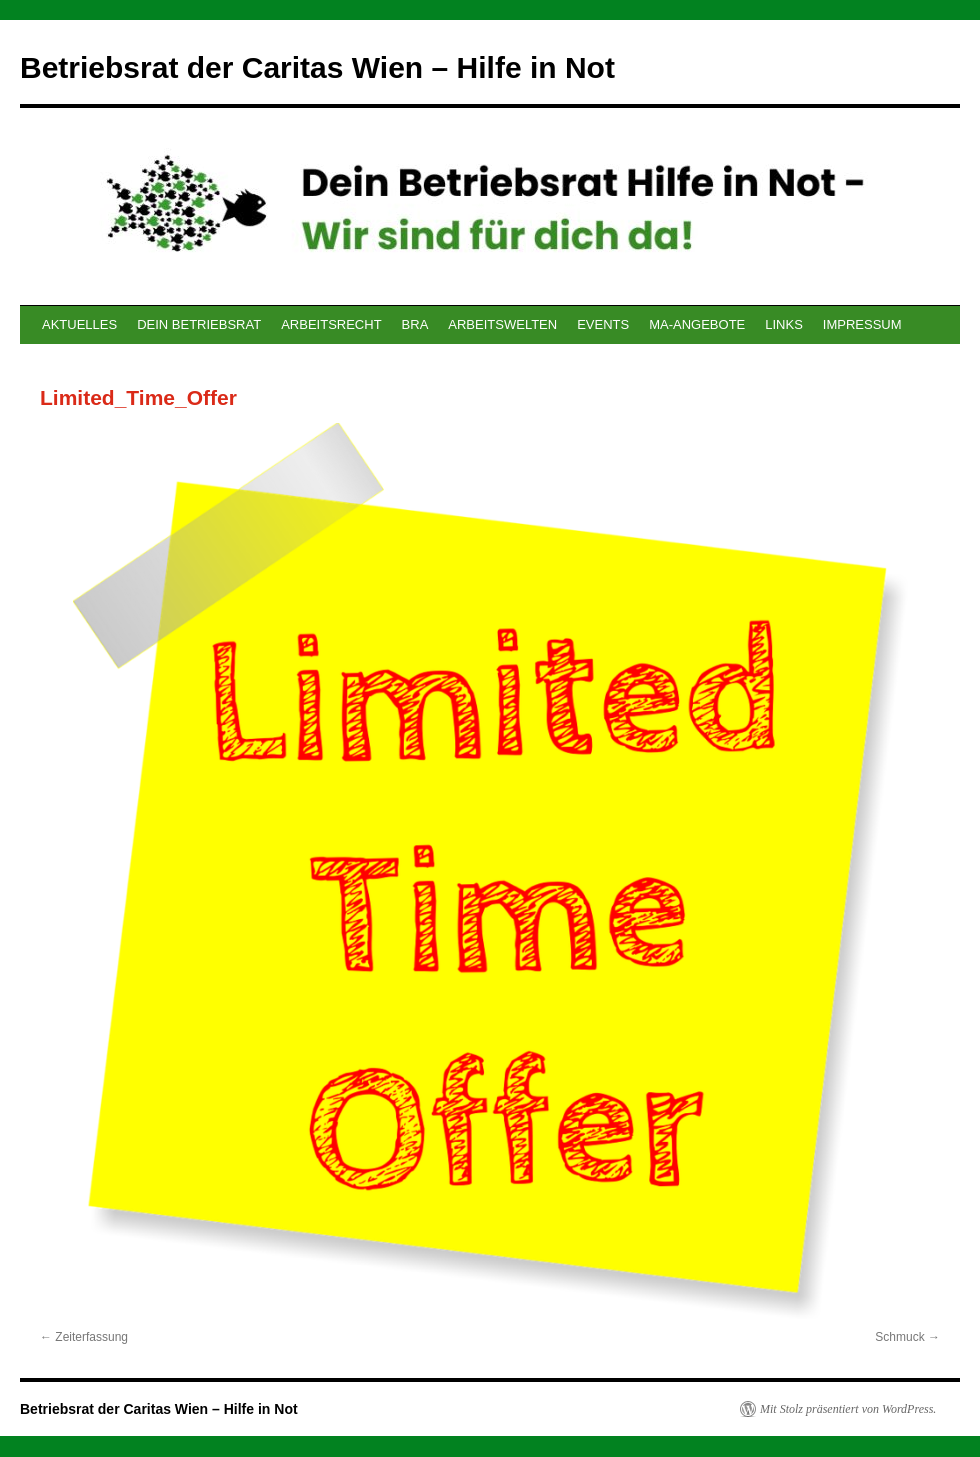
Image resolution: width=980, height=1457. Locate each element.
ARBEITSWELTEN (502, 324)
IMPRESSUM (862, 324)
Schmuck (899, 1337)
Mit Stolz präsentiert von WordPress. (848, 1409)
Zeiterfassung (91, 1337)
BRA (415, 324)
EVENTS (603, 324)
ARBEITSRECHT (331, 324)
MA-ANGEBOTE (697, 324)
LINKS (784, 324)
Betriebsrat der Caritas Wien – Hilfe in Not (317, 67)
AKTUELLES (79, 324)
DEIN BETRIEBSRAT (199, 324)
